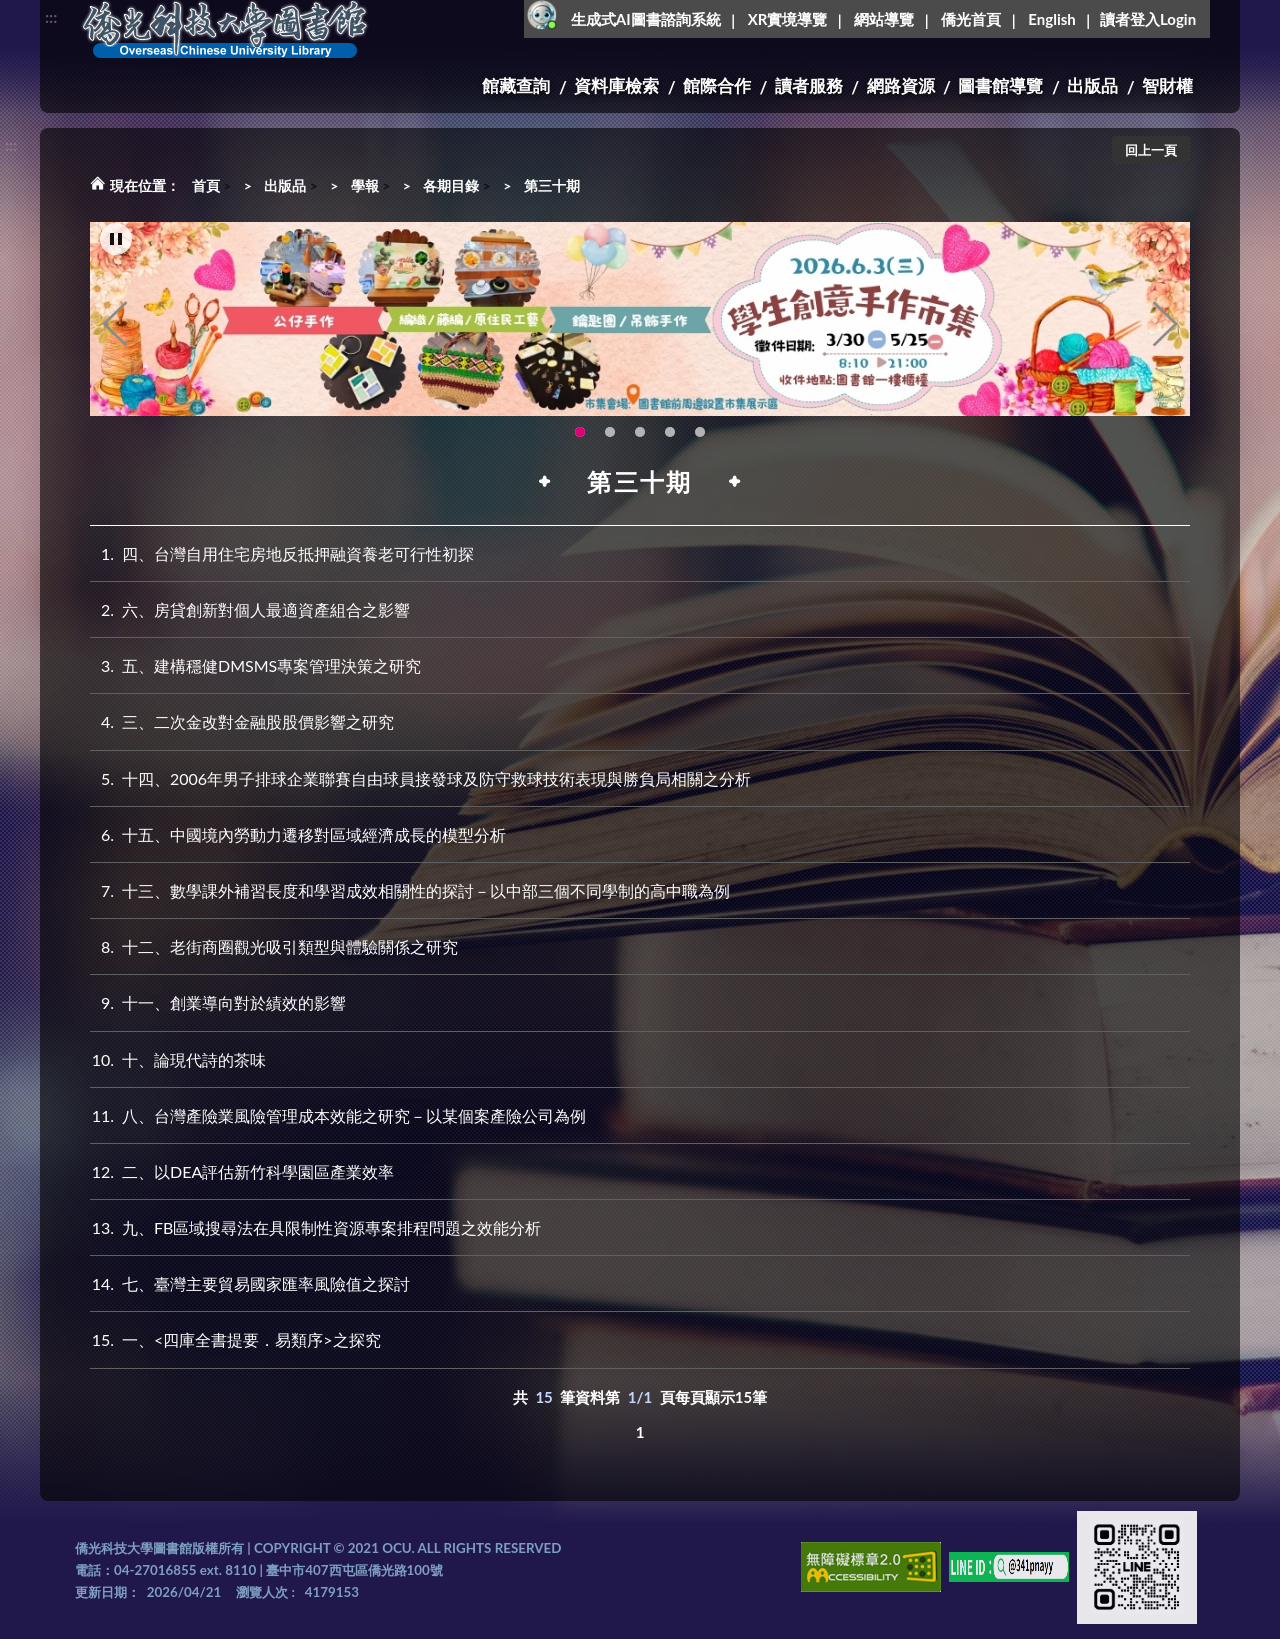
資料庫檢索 (616, 85)
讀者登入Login (1148, 19)
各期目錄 (451, 185)
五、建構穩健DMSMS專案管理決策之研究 (255, 665)
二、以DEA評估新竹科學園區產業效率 (242, 1171)
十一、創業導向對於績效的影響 (218, 1002)
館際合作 (717, 85)
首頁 (206, 185)
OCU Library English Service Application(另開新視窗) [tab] (610, 433)
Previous (115, 325)
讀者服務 (809, 85)
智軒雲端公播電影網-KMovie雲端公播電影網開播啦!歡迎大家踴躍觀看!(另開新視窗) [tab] (670, 433)
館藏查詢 (516, 85)
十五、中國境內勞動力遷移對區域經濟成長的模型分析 (298, 834)
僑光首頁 (971, 19)
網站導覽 (884, 19)
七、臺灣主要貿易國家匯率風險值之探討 (250, 1283)
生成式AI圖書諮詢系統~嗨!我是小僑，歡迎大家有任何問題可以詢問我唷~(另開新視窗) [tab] (700, 433)
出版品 (1092, 85)
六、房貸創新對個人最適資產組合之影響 (250, 609)
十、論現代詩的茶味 (178, 1059)
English (1051, 19)
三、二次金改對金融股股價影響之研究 (242, 721)
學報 (365, 185)
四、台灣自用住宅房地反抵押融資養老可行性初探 (282, 553)
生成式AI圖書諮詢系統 (646, 19)
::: (51, 16)
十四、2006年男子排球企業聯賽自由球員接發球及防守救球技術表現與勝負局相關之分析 (420, 778)
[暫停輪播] (116, 240)
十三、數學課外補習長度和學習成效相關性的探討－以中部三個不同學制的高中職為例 (410, 890)
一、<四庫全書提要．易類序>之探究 (235, 1339)
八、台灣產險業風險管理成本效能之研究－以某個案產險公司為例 (338, 1115)
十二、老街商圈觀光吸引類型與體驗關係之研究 (274, 946)
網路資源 (901, 85)
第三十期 (552, 185)
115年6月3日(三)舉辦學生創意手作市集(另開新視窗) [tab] (580, 433)
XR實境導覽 (788, 19)
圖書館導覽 (1000, 85)
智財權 (1167, 85)
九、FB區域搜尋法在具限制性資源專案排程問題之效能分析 (315, 1227)
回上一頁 (1151, 150)
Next (1165, 325)
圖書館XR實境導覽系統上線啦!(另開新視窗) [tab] (640, 433)
